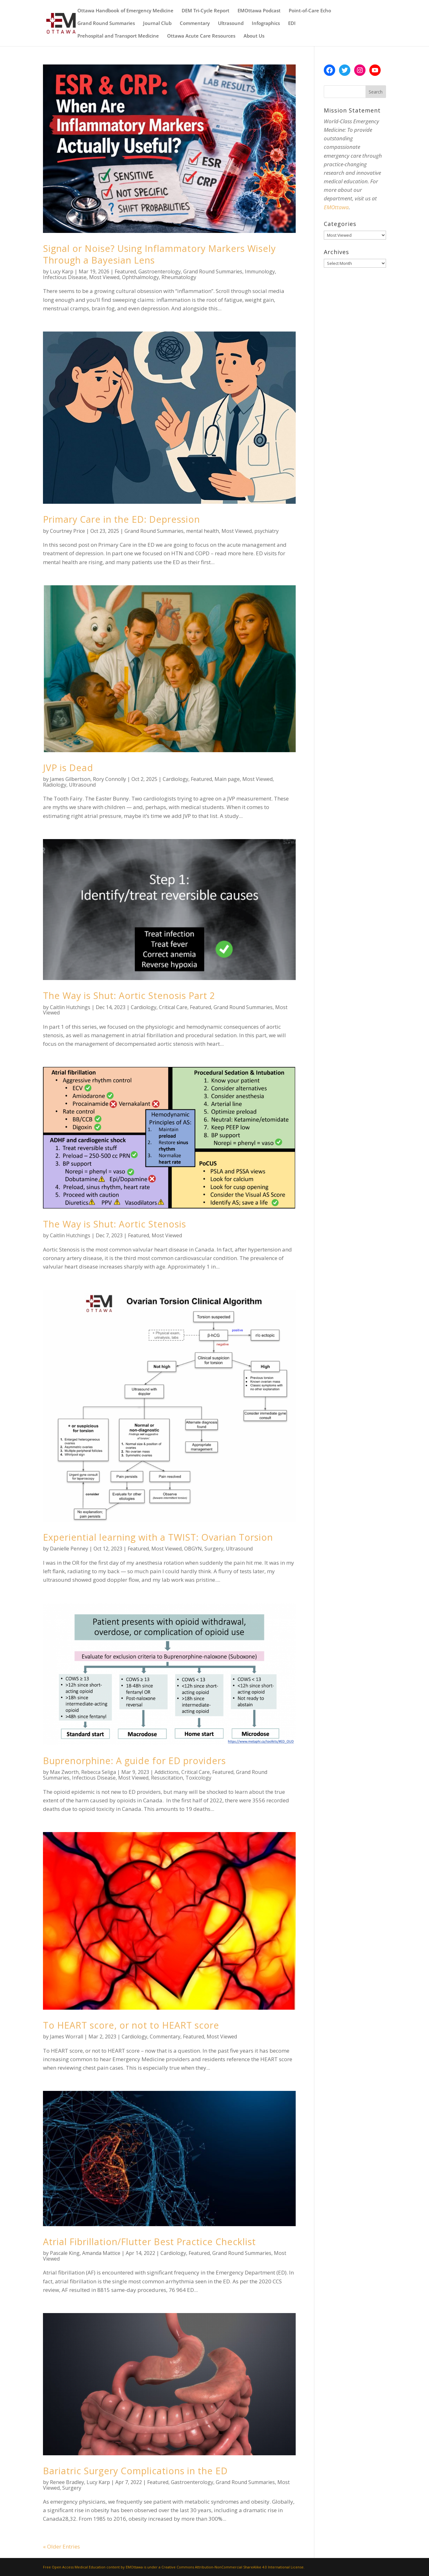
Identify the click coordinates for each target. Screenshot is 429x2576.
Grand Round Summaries (106, 23)
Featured (125, 271)
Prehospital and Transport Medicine (118, 36)
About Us (254, 36)
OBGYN (193, 1548)
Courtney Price (67, 530)
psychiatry (266, 530)
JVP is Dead (68, 767)
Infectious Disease (65, 277)
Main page (227, 779)
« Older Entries (61, 2546)
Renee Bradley (67, 2482)
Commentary (195, 23)
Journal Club (157, 23)
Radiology (54, 784)
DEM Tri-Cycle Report (205, 11)
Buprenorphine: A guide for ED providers (134, 1760)
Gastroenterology (159, 271)
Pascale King (65, 2253)
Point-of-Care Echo (310, 11)
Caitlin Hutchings (70, 1007)
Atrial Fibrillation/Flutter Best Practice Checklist (149, 2241)
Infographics (266, 23)
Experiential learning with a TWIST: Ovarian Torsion (158, 1537)
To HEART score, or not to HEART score (131, 2025)
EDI (292, 23)
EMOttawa (336, 207)
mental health (202, 530)
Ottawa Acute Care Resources (201, 36)
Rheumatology (178, 277)
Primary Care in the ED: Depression (121, 519)
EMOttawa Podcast (259, 11)
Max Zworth (64, 1772)
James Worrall (66, 2036)
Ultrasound (231, 23)
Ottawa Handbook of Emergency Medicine (125, 11)
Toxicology (198, 1777)
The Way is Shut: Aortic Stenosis (114, 1224)
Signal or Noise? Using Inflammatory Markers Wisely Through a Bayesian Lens (159, 254)
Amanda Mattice (101, 2253)
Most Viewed (104, 277)
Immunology (260, 271)
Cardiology (175, 779)
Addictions (166, 1772)
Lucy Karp (61, 271)
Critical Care (173, 1007)
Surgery (213, 1548)
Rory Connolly (109, 779)
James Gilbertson (70, 779)
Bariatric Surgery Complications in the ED (135, 2470)
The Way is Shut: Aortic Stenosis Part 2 (129, 995)
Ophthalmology (140, 277)
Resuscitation (167, 1777)
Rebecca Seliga (98, 1772)
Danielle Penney (69, 1548)
